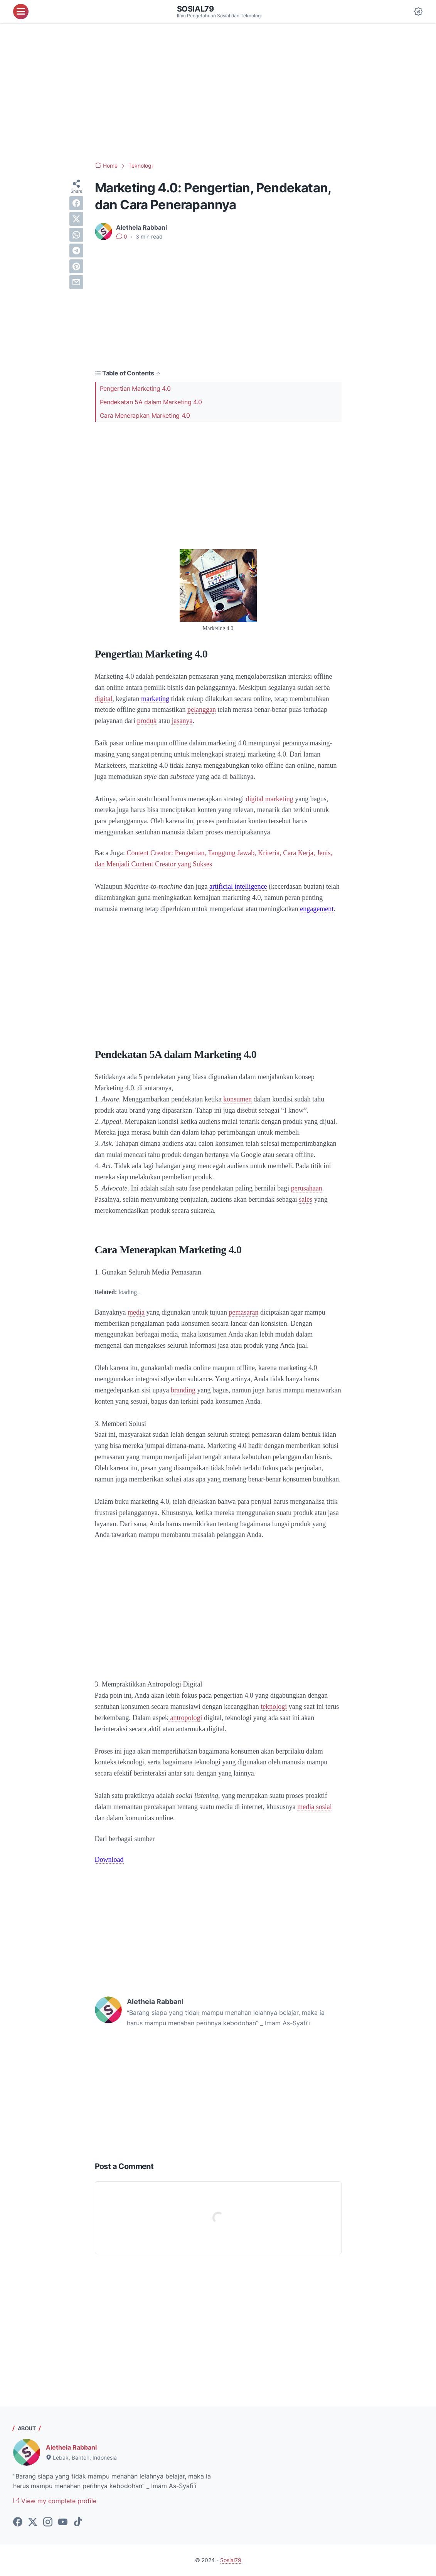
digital (104, 699)
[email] (76, 282)
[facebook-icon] (17, 2522)
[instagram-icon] (47, 2522)
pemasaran (243, 1312)
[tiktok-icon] (77, 2522)
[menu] (21, 11)
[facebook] (76, 203)
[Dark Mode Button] (418, 11)
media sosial (314, 1807)
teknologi (274, 1706)
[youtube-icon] (62, 2522)
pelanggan (201, 709)
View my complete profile (54, 2501)
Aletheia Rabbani (71, 2447)
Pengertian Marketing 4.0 (135, 388)
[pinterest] (76, 266)
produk (147, 721)
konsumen (237, 1099)
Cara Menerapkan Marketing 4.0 (145, 415)
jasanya (182, 721)
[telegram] (76, 250)
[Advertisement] (218, 92)
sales (305, 1199)
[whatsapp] (76, 235)
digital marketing (269, 799)
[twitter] (76, 219)
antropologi (185, 1718)
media (136, 1312)
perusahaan (306, 1188)
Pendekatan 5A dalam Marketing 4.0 (151, 402)
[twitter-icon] (32, 2522)
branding (183, 1390)
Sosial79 (195, 8)
